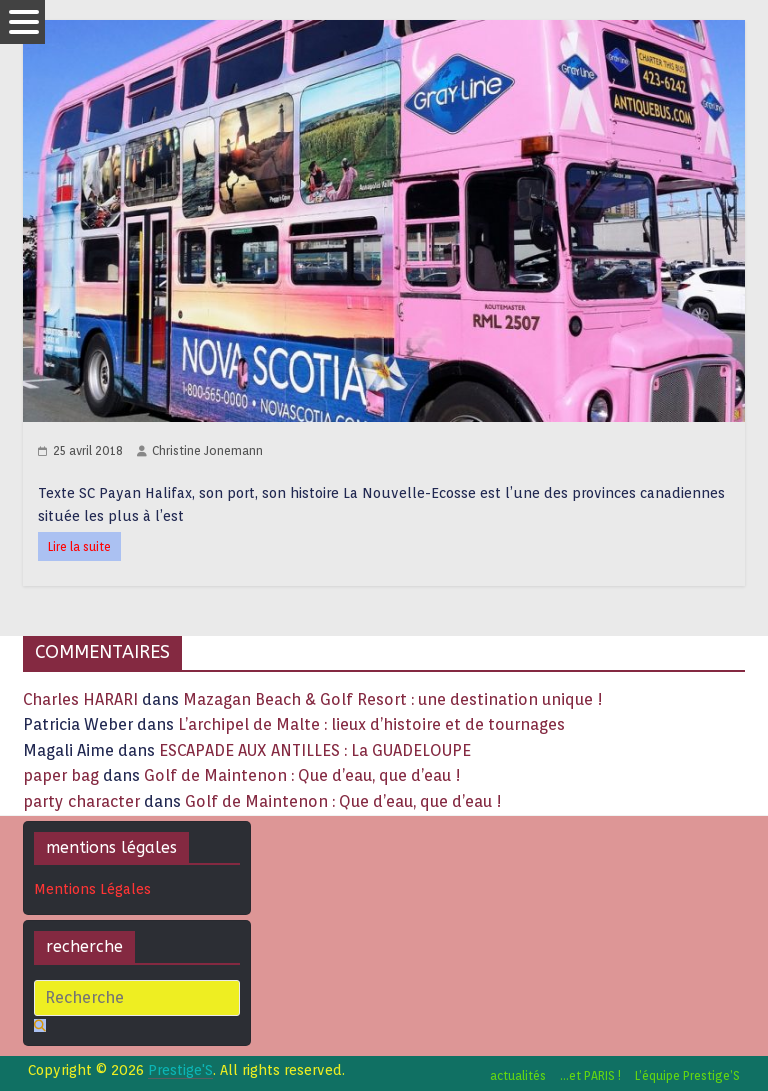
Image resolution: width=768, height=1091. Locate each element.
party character (81, 801)
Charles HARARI (80, 699)
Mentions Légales (92, 889)
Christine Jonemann (207, 450)
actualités (518, 1075)
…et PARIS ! (590, 1075)
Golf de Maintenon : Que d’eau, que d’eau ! (302, 775)
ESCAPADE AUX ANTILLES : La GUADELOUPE (315, 750)
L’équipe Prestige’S (687, 1075)
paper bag (61, 775)
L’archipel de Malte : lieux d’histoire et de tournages (373, 724)
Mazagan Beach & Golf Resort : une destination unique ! (393, 699)
